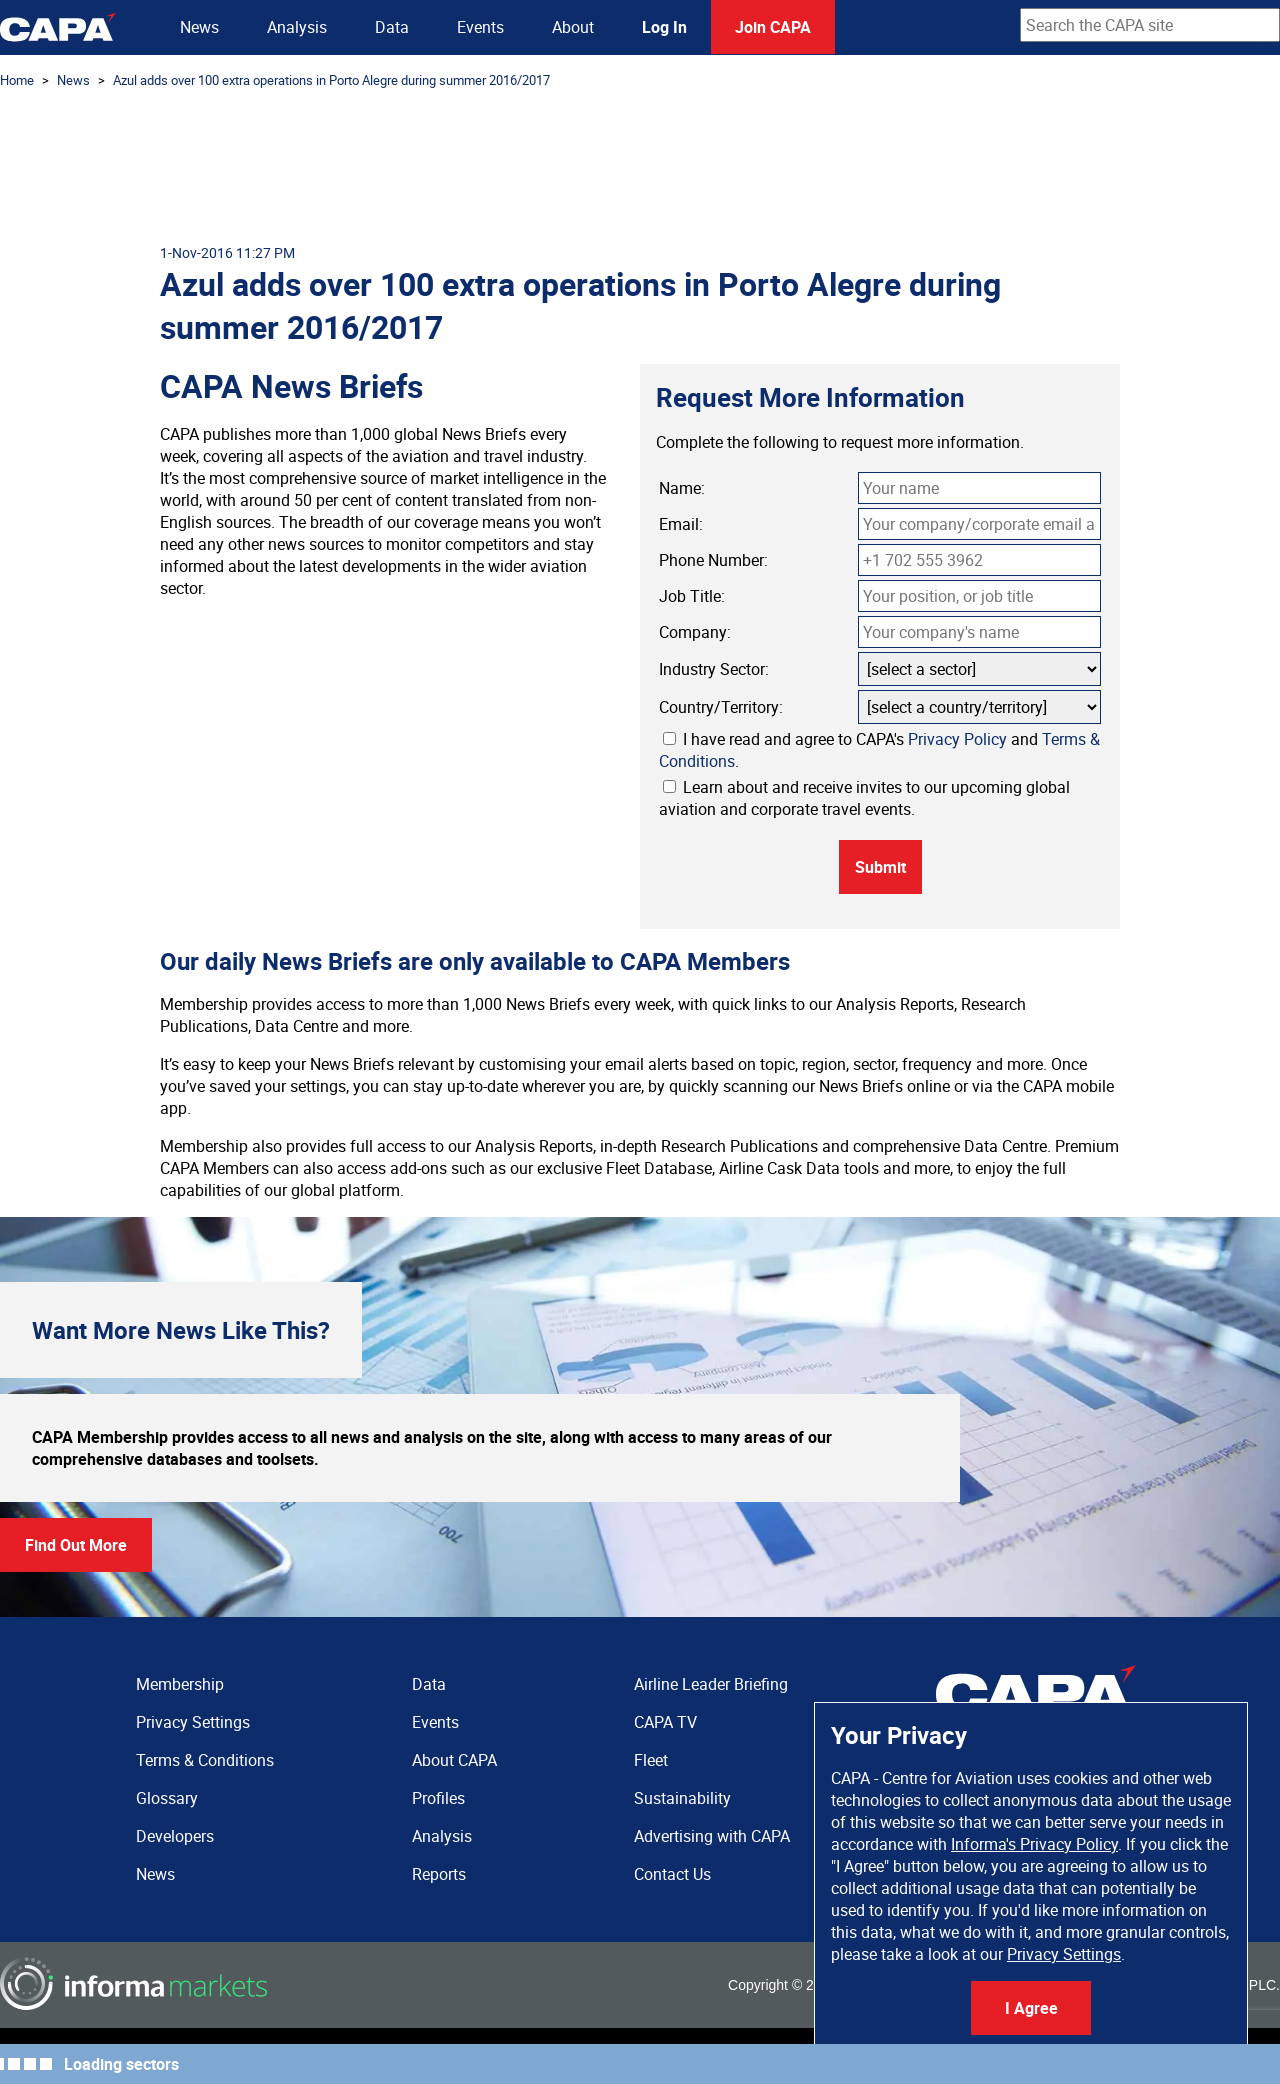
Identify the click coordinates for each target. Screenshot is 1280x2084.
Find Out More (76, 1545)
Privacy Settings (1064, 1954)
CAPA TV (665, 1722)
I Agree (1031, 2008)
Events (480, 27)
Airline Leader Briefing (711, 1684)
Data (392, 27)
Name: (682, 488)
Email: (681, 524)
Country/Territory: (721, 707)
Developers (175, 1836)
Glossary (167, 1798)
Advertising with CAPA (712, 1836)
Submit (880, 867)
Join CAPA (773, 27)
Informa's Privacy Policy (1034, 1844)
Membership (180, 1684)
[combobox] (1150, 25)
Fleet (651, 1760)
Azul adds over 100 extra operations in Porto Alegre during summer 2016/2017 (331, 80)
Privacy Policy (957, 739)
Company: (695, 632)
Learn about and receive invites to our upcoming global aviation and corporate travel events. (864, 798)
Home (17, 80)
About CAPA (454, 1760)
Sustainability (682, 1798)
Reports (439, 1874)
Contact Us (672, 1874)
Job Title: (692, 596)
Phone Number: (713, 560)
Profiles (438, 1798)
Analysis (297, 27)
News (199, 27)
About (573, 27)
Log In (664, 27)
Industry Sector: (714, 669)
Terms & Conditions (205, 1760)
